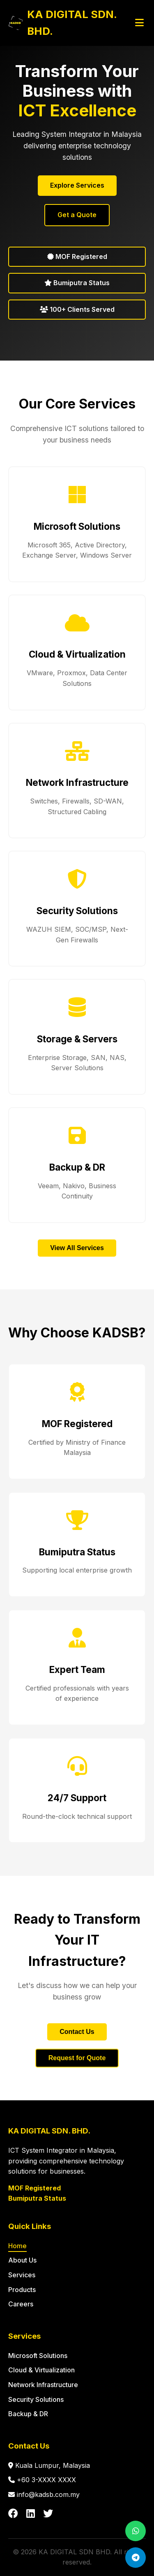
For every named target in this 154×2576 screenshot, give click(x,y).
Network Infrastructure (43, 2385)
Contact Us (77, 2031)
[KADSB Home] (70, 23)
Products (22, 2289)
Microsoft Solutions (37, 2355)
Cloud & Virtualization (41, 2370)
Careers (20, 2304)
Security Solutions (36, 2399)
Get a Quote (77, 215)
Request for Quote (77, 2057)
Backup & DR (28, 2414)
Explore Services (77, 185)
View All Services (77, 1247)
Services (21, 2275)
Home (17, 2246)
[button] (77, 524)
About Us (22, 2260)
